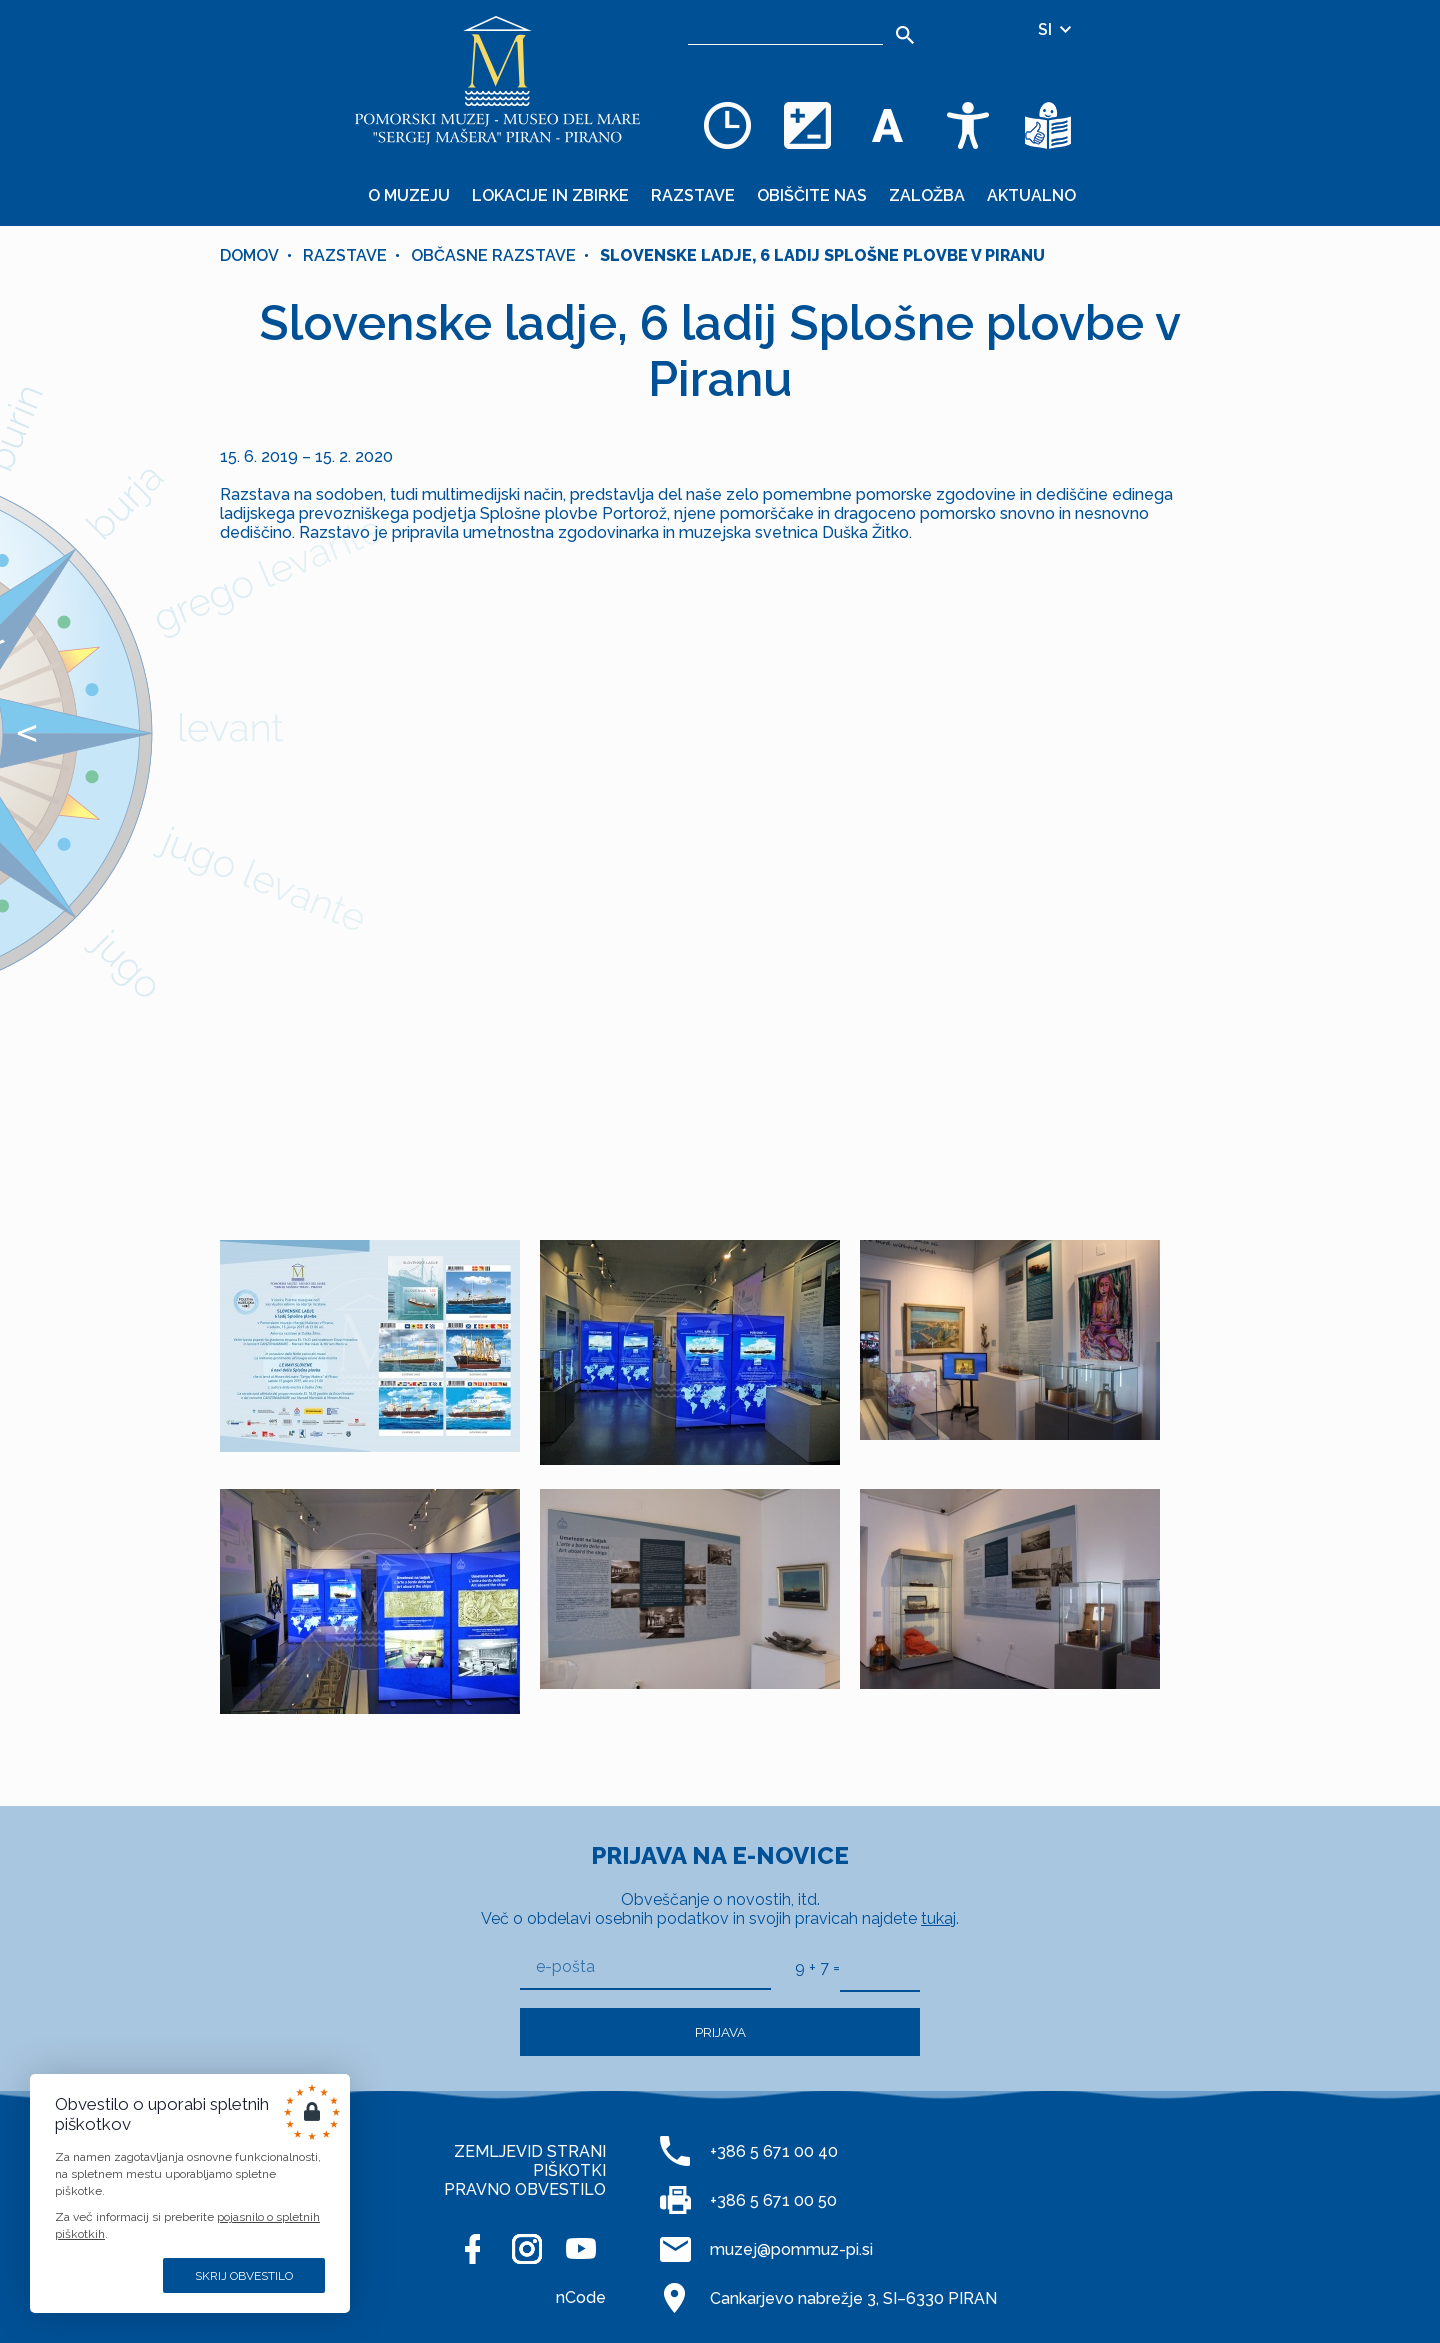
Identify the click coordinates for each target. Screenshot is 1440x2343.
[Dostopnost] (968, 125)
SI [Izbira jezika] (1056, 29)
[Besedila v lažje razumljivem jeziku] (1048, 125)
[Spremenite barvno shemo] (808, 125)
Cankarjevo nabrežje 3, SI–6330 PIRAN (853, 2298)
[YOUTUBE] (581, 2249)
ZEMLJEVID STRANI (530, 2151)
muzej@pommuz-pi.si (791, 2249)
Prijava (720, 2032)
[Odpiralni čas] (728, 125)
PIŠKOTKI (569, 2170)
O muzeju (409, 195)
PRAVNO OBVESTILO (525, 2189)
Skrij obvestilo (244, 2276)
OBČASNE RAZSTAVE (493, 255)
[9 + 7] (880, 1968)
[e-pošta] (645, 1967)
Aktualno (1031, 195)
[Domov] (498, 80)
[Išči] (905, 35)
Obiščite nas (812, 195)
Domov (249, 255)
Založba (927, 195)
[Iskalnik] (785, 30)
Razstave (693, 195)
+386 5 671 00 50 (773, 2200)
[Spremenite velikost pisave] (888, 125)
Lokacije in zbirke (550, 195)
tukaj (938, 1918)
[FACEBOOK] (473, 2249)
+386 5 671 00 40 (774, 2151)
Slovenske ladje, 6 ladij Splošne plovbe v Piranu (822, 255)
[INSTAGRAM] (527, 2249)
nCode (581, 2297)
